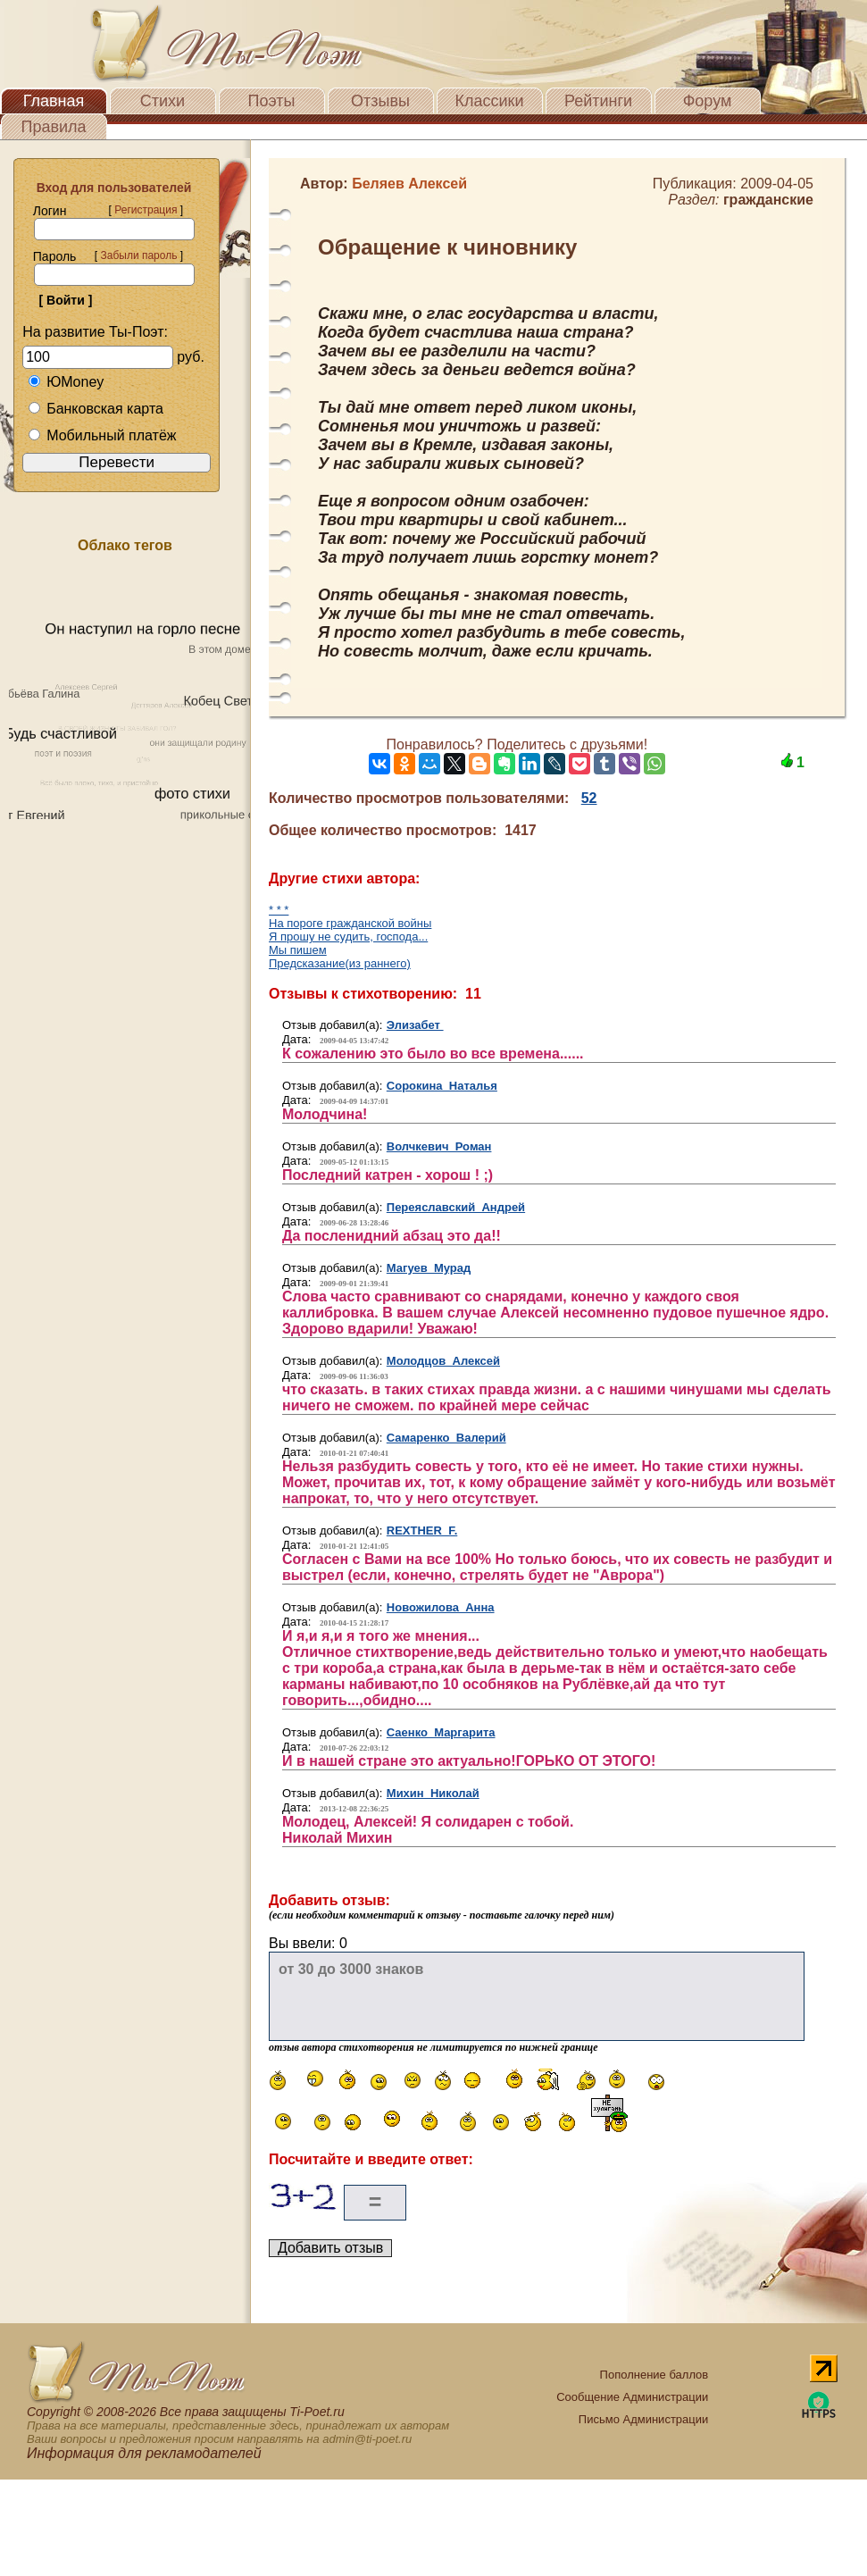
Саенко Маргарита (441, 1732)
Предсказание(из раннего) (340, 963)
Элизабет (415, 1025)
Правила (53, 127)
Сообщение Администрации (632, 2397)
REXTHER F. (422, 1530)
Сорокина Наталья (442, 1085)
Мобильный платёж (102, 435)
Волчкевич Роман (439, 1146)
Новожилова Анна (441, 1607)
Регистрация (145, 210)
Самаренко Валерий (446, 1437)
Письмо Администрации (643, 2419)
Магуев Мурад (429, 1268)
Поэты (272, 101)
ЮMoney (66, 381)
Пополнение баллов (654, 2374)
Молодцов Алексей (443, 1360)
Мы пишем (298, 950)
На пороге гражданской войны (350, 923)
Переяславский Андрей (456, 1207)
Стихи (162, 101)
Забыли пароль (138, 255)
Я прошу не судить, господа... (348, 936)
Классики (489, 101)
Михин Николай (433, 1793)
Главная (54, 101)
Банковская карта (95, 408)
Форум (707, 101)
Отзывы (380, 101)
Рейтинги (598, 101)
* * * (278, 909)
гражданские (768, 199)
